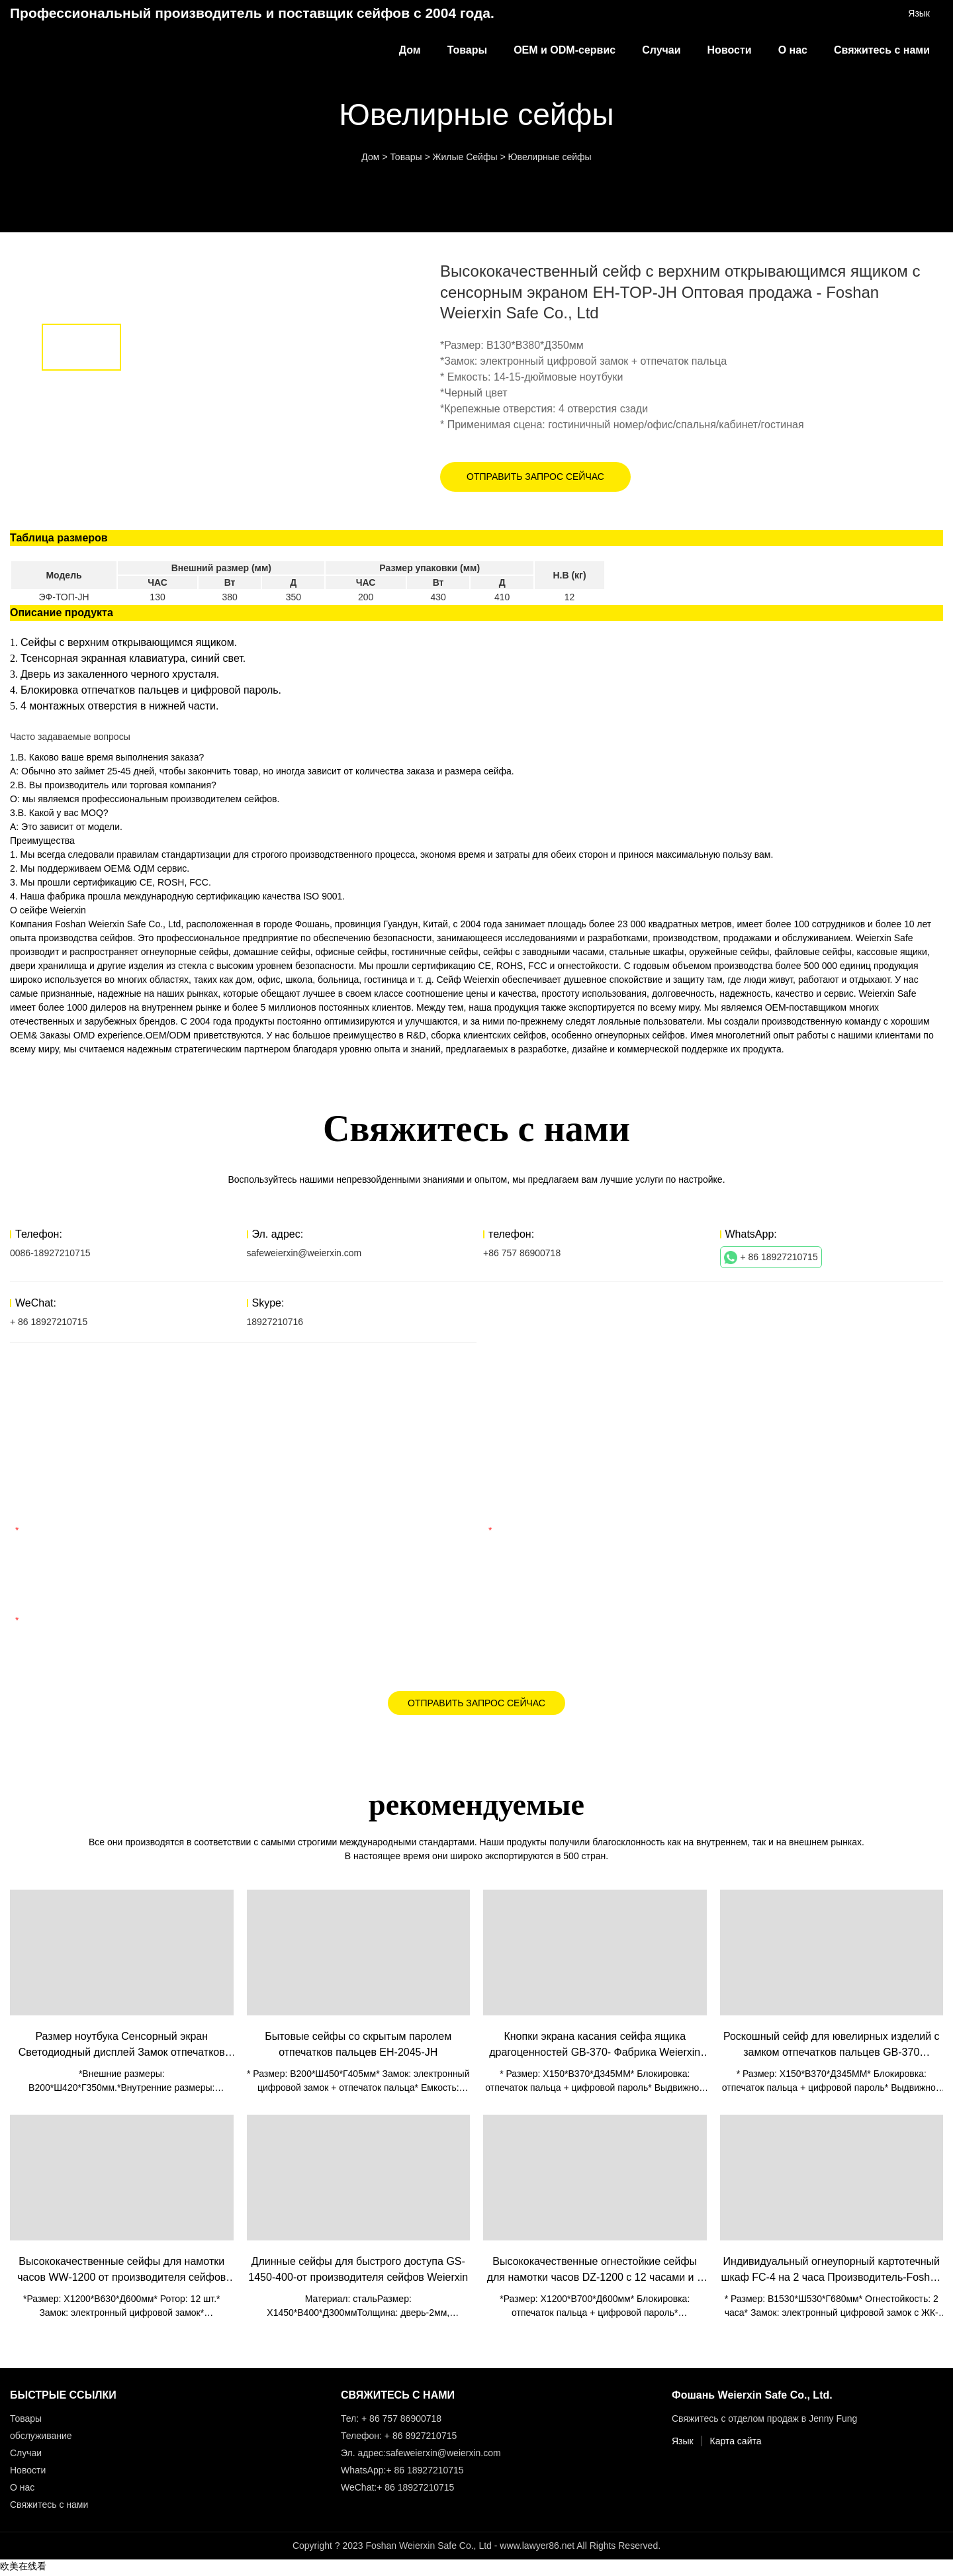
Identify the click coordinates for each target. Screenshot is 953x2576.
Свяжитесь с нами (882, 50)
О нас (792, 50)
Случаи (661, 50)
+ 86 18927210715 (771, 1257)
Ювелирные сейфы (549, 157)
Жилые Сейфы (465, 157)
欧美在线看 (23, 2568)
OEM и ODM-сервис (564, 50)
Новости (729, 50)
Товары (467, 50)
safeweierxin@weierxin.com (304, 1253)
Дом (410, 50)
